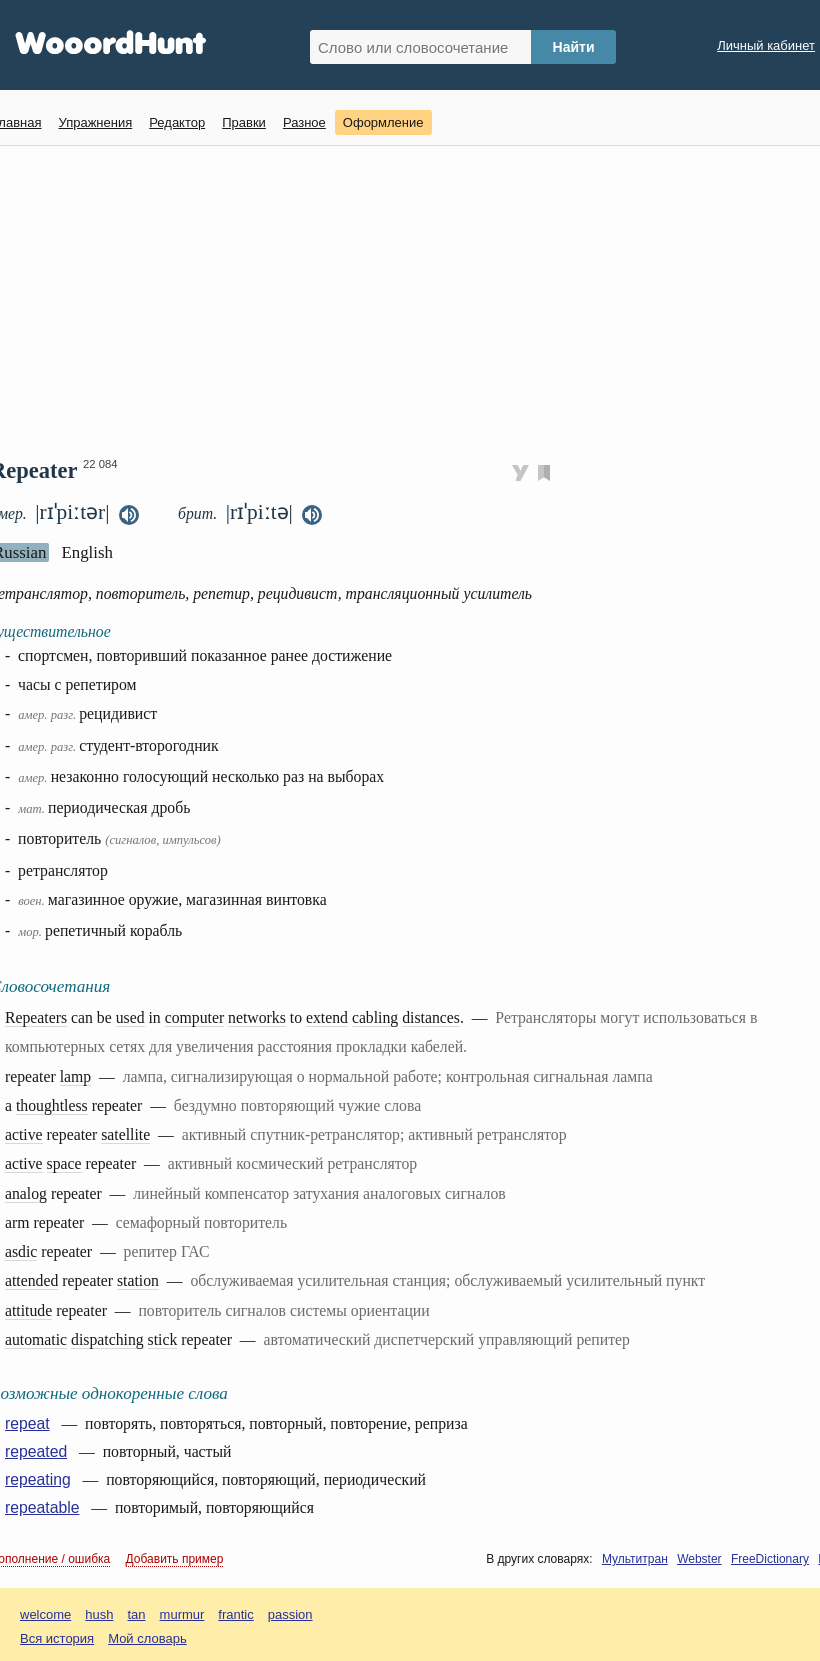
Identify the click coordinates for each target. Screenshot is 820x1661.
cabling (375, 1017)
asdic (21, 1251)
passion (290, 1614)
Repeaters (36, 1017)
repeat (27, 1423)
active (24, 1134)
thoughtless (52, 1105)
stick (163, 1339)
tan (137, 1614)
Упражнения (95, 122)
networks (257, 1017)
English (87, 552)
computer (194, 1017)
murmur (182, 1614)
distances (431, 1017)
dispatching (107, 1339)
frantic (235, 1614)
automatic (36, 1339)
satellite (125, 1134)
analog (26, 1193)
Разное (304, 122)
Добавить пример (175, 1559)
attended (31, 1280)
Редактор (177, 122)
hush (99, 1614)
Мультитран (635, 1559)
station (138, 1280)
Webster (699, 1559)
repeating (38, 1479)
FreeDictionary (770, 1559)
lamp (76, 1076)
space (64, 1163)
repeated (36, 1451)
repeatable (42, 1507)
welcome (45, 1614)
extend (327, 1017)
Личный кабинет (766, 45)
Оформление (383, 122)
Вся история (57, 1638)
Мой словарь (147, 1638)
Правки (244, 122)
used (130, 1017)
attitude (28, 1310)
